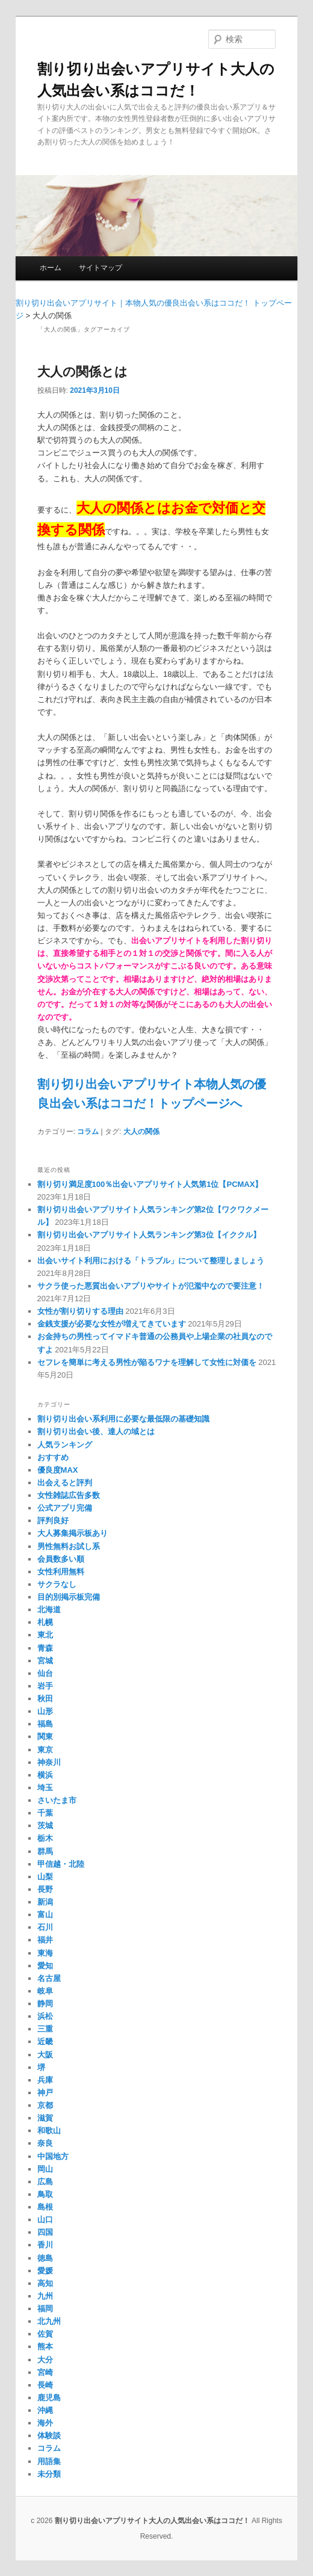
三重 (45, 2028)
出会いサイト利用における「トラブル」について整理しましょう (150, 1260)
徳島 (45, 2258)
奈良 (45, 2143)
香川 (45, 2244)
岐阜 (45, 1990)
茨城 (45, 1825)
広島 (45, 2181)
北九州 (49, 2321)
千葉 (45, 1812)
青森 (45, 1648)
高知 (45, 2283)
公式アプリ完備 (64, 1507)
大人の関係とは (82, 371)
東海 (45, 1953)
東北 (45, 1634)
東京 (45, 1749)
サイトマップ (100, 267)
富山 (45, 1914)
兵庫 (45, 2080)
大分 (45, 2359)
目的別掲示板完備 (68, 1596)
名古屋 (49, 1978)
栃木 (45, 1838)
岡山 (45, 2169)
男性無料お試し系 (68, 1546)
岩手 (45, 1685)
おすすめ (53, 1457)
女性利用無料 (60, 1571)
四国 (45, 2232)
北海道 (49, 1609)
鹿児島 (49, 2397)
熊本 (45, 2346)
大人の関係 (141, 1131)
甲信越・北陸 (60, 1864)
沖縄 (45, 2410)
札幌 (45, 1622)
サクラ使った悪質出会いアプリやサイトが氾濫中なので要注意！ (150, 1285)
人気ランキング (64, 1444)
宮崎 (45, 2372)
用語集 (49, 2461)
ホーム (50, 267)
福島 (45, 1723)
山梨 (45, 1876)
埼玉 (45, 1787)
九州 (45, 2295)
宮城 (45, 1660)
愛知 (45, 1965)
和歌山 (49, 2130)
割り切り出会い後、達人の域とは (96, 1431)
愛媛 (45, 2270)
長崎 (45, 2385)
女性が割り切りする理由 (80, 1311)
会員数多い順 (60, 1559)
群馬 (45, 1851)
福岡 (45, 2308)
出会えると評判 (64, 1482)
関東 (45, 1736)
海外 (45, 2422)
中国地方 (53, 2156)
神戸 (45, 2092)
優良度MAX (57, 1469)
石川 (45, 1927)
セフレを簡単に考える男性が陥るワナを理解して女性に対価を (146, 1362)
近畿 (45, 2041)
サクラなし (56, 1584)
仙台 (45, 1673)
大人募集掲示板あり (72, 1533)
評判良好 (53, 1520)
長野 (45, 1889)
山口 (45, 2219)
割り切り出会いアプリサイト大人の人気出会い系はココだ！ (152, 2520)
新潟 (45, 1901)
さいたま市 (56, 1800)
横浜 (45, 1774)
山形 (45, 1711)
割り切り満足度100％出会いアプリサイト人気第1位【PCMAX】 (150, 1184)
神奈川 (49, 1762)
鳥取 (45, 2194)
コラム (88, 1131)
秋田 (45, 1698)
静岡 (45, 2003)
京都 (45, 2105)
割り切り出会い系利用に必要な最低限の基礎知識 (123, 1418)
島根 (45, 2206)
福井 (45, 1939)
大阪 (45, 2054)
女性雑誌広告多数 (68, 1495)
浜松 (45, 2016)
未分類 (49, 2474)
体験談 (49, 2435)
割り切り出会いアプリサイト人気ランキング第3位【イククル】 (149, 1234)
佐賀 (45, 2333)
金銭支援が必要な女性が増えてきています (111, 1323)
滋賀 (45, 2117)
